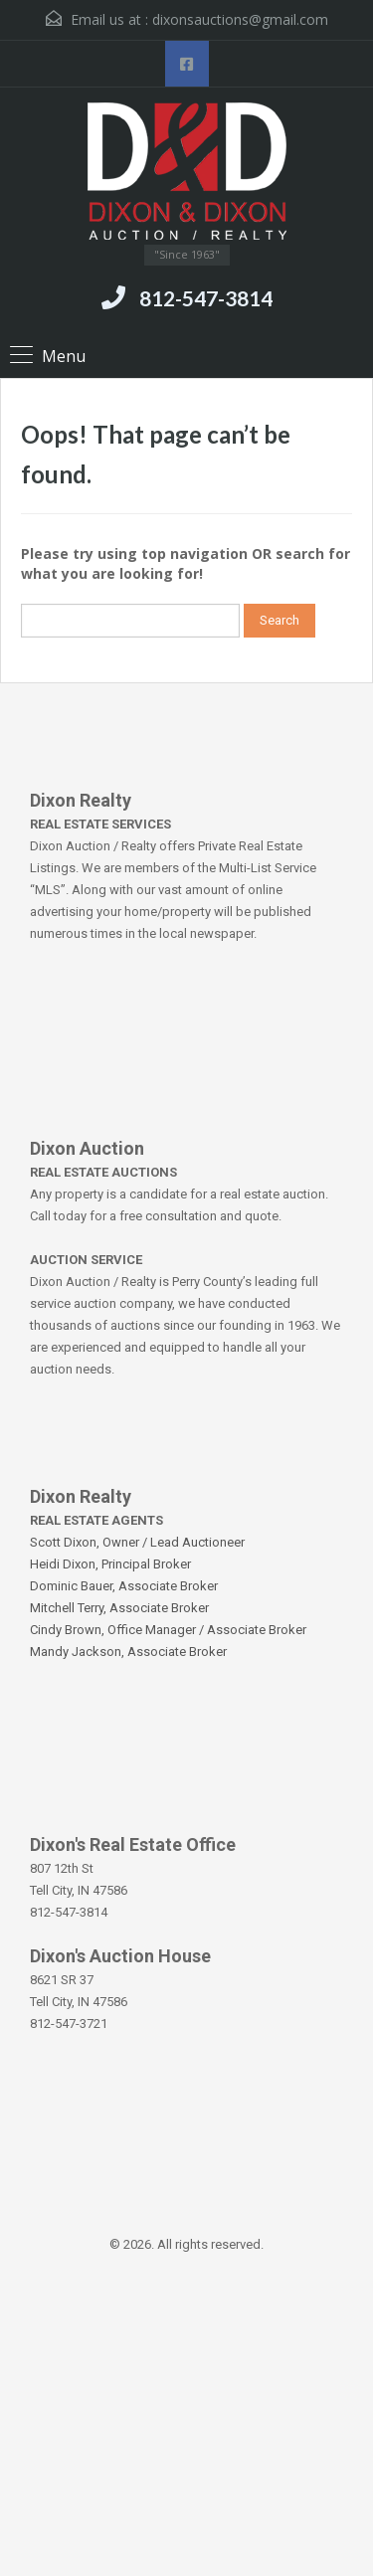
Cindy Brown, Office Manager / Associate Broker (168, 1629)
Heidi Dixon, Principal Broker (110, 1564)
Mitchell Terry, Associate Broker (119, 1607)
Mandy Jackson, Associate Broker (128, 1651)
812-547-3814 (206, 297)
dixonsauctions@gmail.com (240, 19)
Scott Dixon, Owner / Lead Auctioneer (137, 1542)
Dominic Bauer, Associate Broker (124, 1585)
